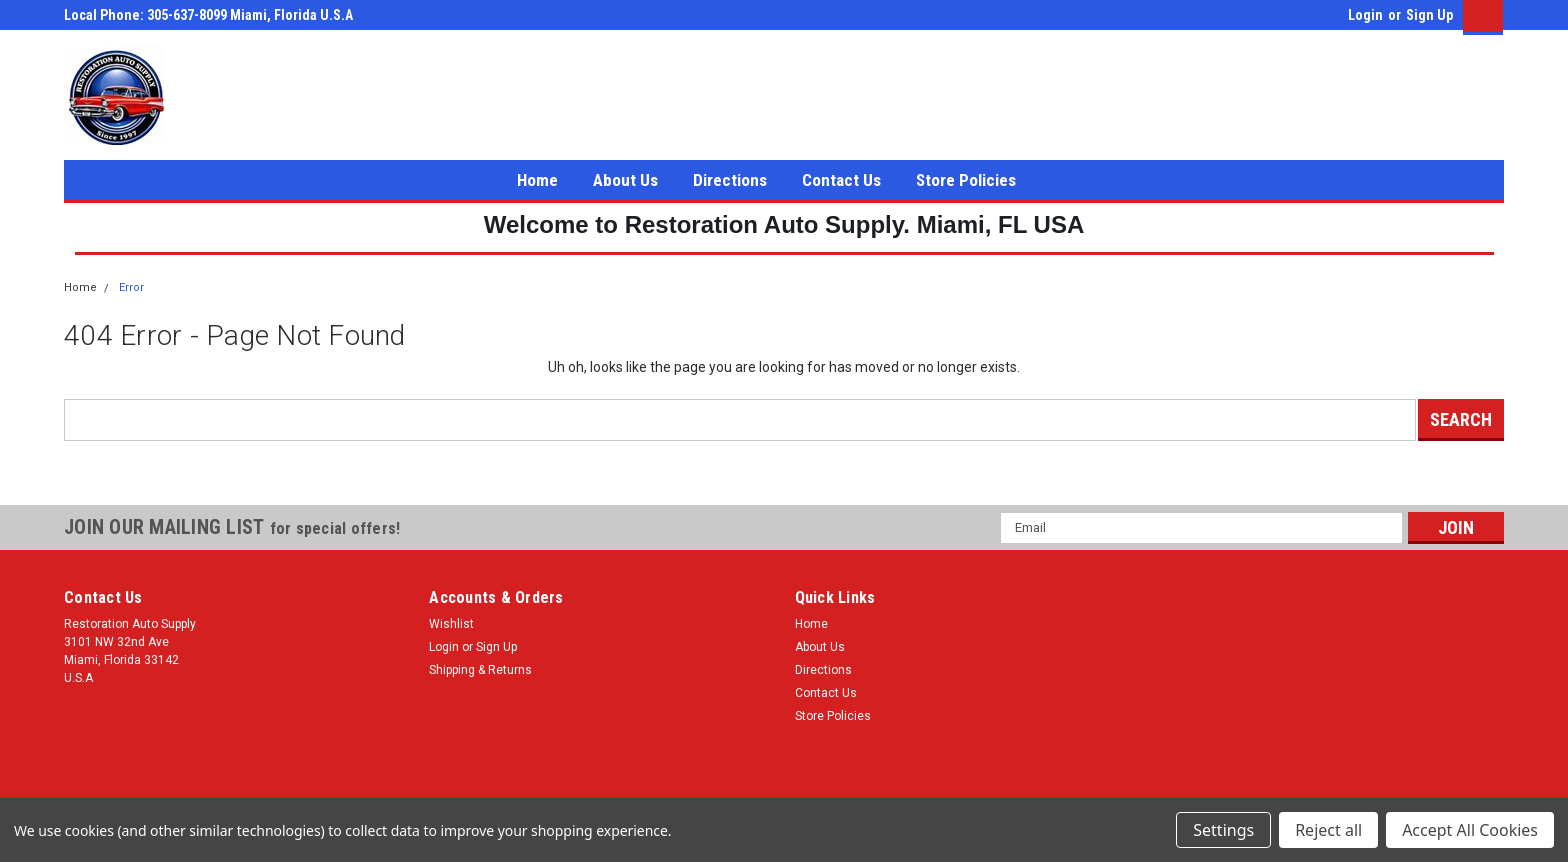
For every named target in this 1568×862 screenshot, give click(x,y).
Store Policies (966, 180)
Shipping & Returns (480, 670)
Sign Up (1429, 15)
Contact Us (841, 180)
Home (537, 180)
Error (131, 287)
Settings (1223, 830)
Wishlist (451, 624)
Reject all (1328, 830)
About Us (625, 180)
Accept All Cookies (1470, 830)
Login (1365, 15)
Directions (730, 180)
